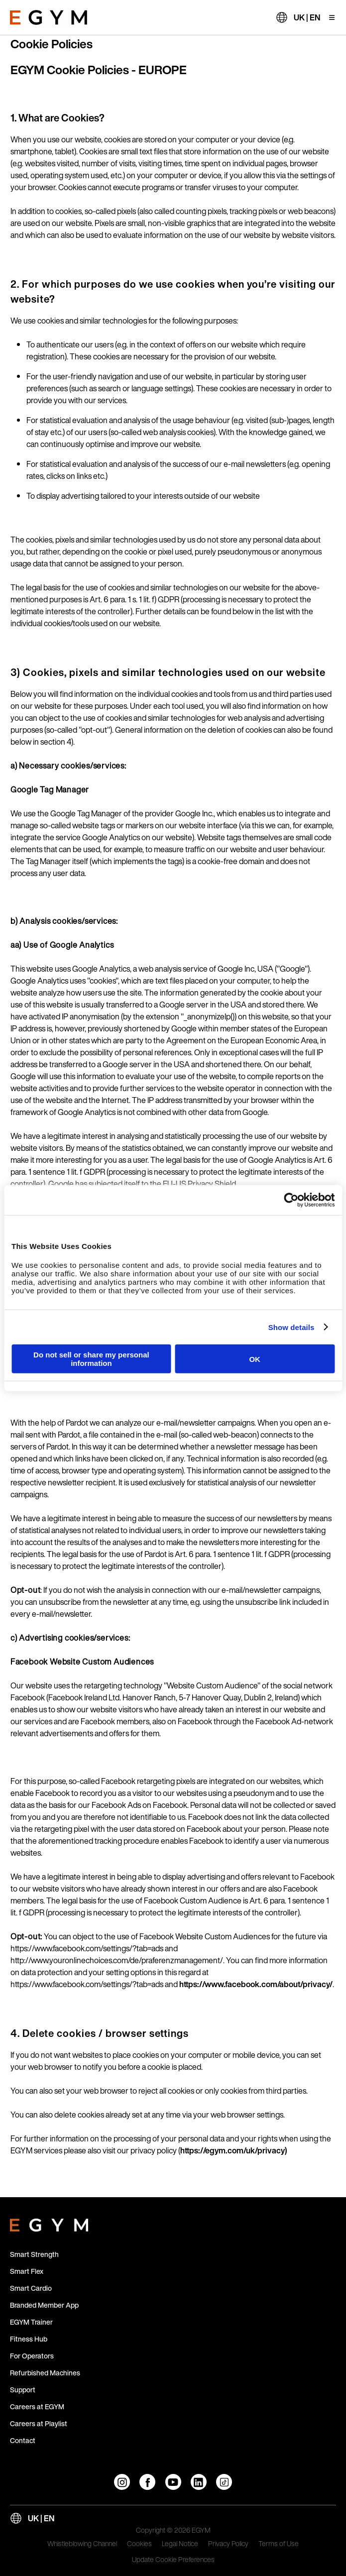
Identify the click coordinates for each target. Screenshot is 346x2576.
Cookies (139, 2544)
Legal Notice (180, 2544)
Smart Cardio (31, 2288)
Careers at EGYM (37, 2406)
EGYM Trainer (31, 2322)
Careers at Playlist (38, 2423)
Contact (22, 2440)
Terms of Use (278, 2544)
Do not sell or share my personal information (91, 1358)
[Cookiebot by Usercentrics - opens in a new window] (291, 1199)
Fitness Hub (28, 2339)
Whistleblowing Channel (82, 2544)
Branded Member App (44, 2305)
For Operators (32, 2356)
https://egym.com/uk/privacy (232, 2150)
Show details (291, 1327)
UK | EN (307, 17)
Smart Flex (26, 2271)
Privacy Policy (228, 2544)
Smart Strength (34, 2254)
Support (22, 2389)
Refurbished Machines (45, 2372)
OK (254, 1358)
